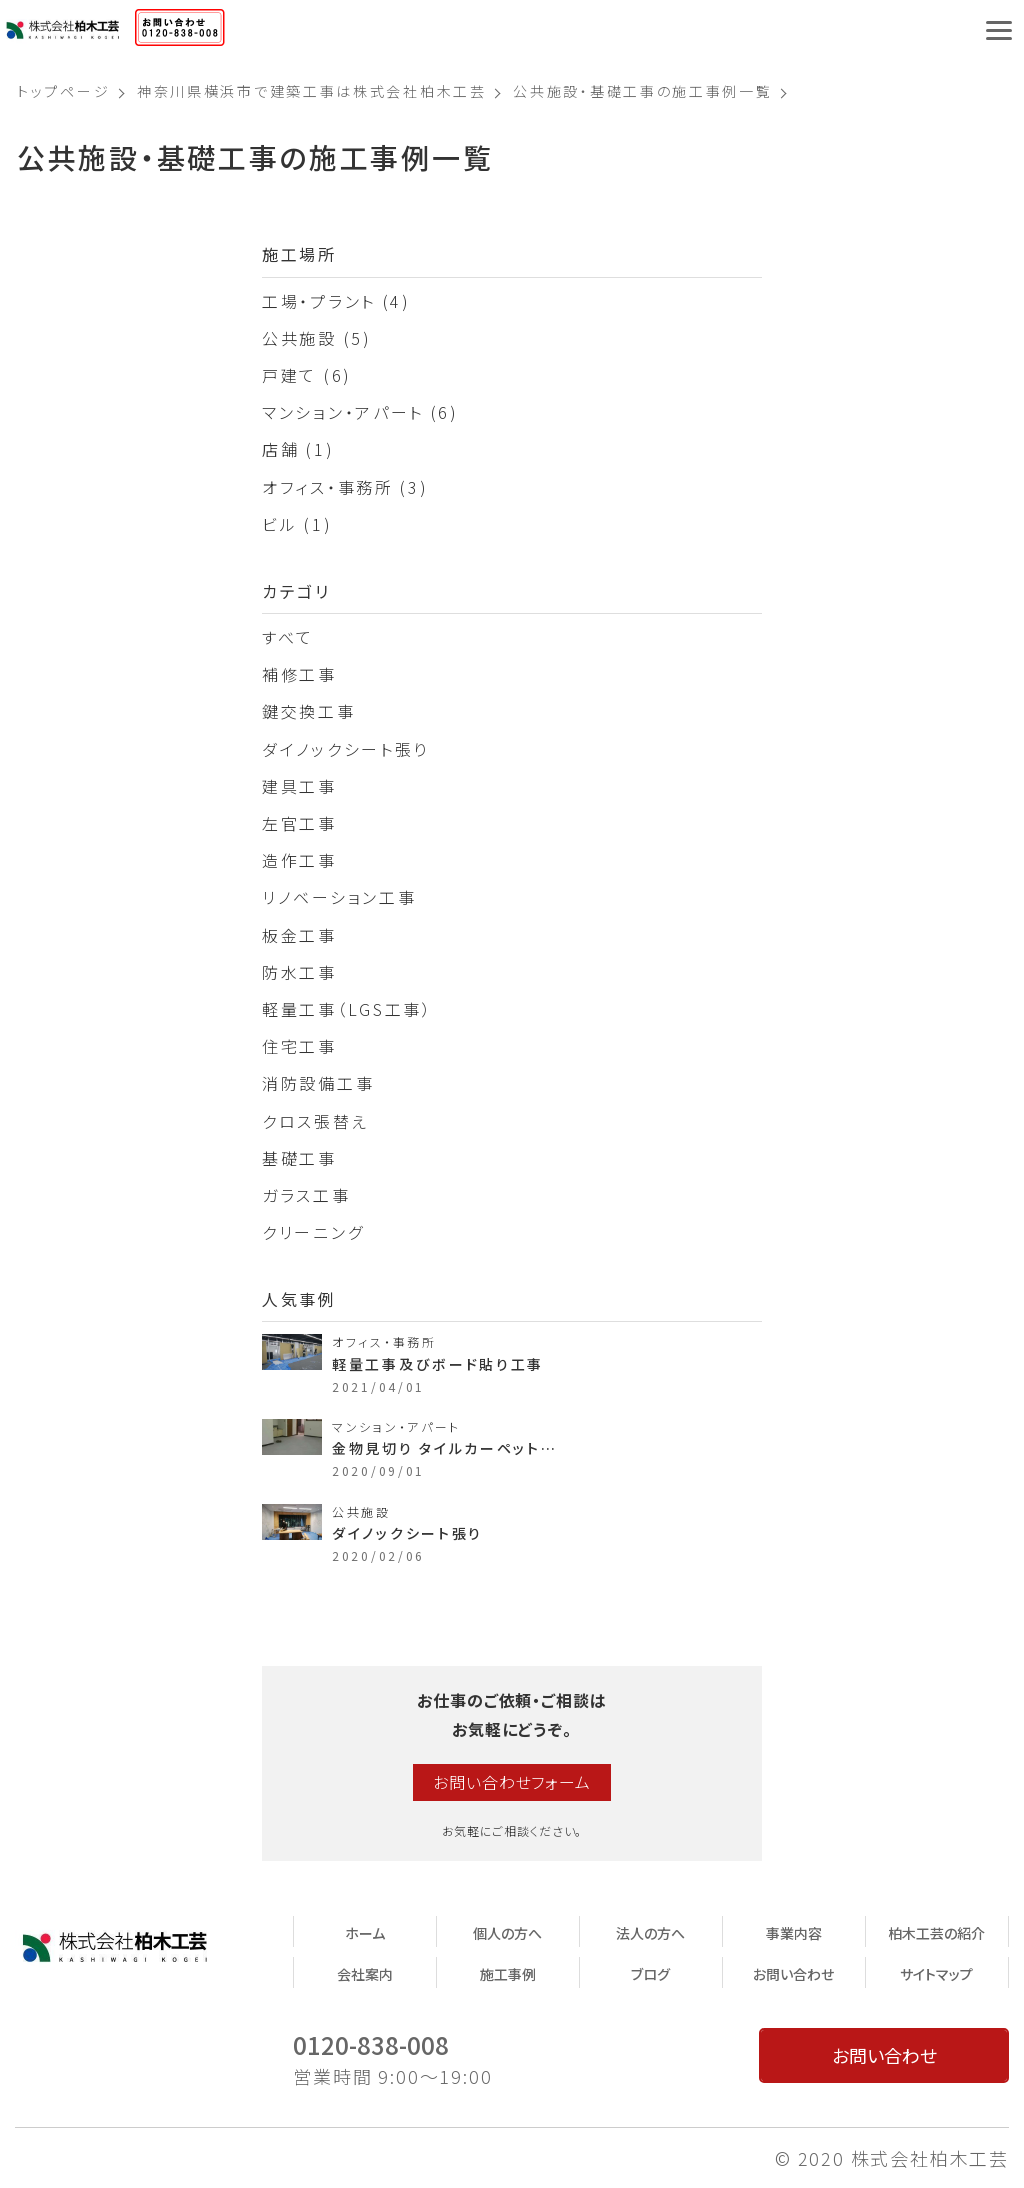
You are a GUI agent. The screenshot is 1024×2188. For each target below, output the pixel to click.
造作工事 (299, 860)
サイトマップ (936, 1974)
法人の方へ (650, 1933)
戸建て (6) (307, 375)
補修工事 (299, 674)
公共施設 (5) (317, 338)
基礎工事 (299, 1158)
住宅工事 (299, 1046)
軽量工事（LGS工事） (347, 1009)
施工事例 (508, 1974)
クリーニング (313, 1232)
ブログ (650, 1974)
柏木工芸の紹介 (936, 1933)
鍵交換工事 (309, 711)
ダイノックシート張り (345, 749)
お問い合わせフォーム (512, 1782)
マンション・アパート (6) (360, 412)
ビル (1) (297, 524)
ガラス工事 (306, 1195)
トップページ (63, 91)
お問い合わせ (793, 1974)
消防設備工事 (318, 1083)
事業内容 (794, 1933)
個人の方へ (507, 1933)
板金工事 (299, 935)
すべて (288, 637)
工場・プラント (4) (336, 301)
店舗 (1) (298, 449)
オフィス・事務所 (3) (345, 487)
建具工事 (299, 786)
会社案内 (365, 1974)
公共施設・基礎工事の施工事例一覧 (642, 91)
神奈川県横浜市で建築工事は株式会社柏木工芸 (312, 91)
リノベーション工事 (339, 897)
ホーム (365, 1933)
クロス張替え (315, 1121)
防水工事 (299, 972)
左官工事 (299, 823)
